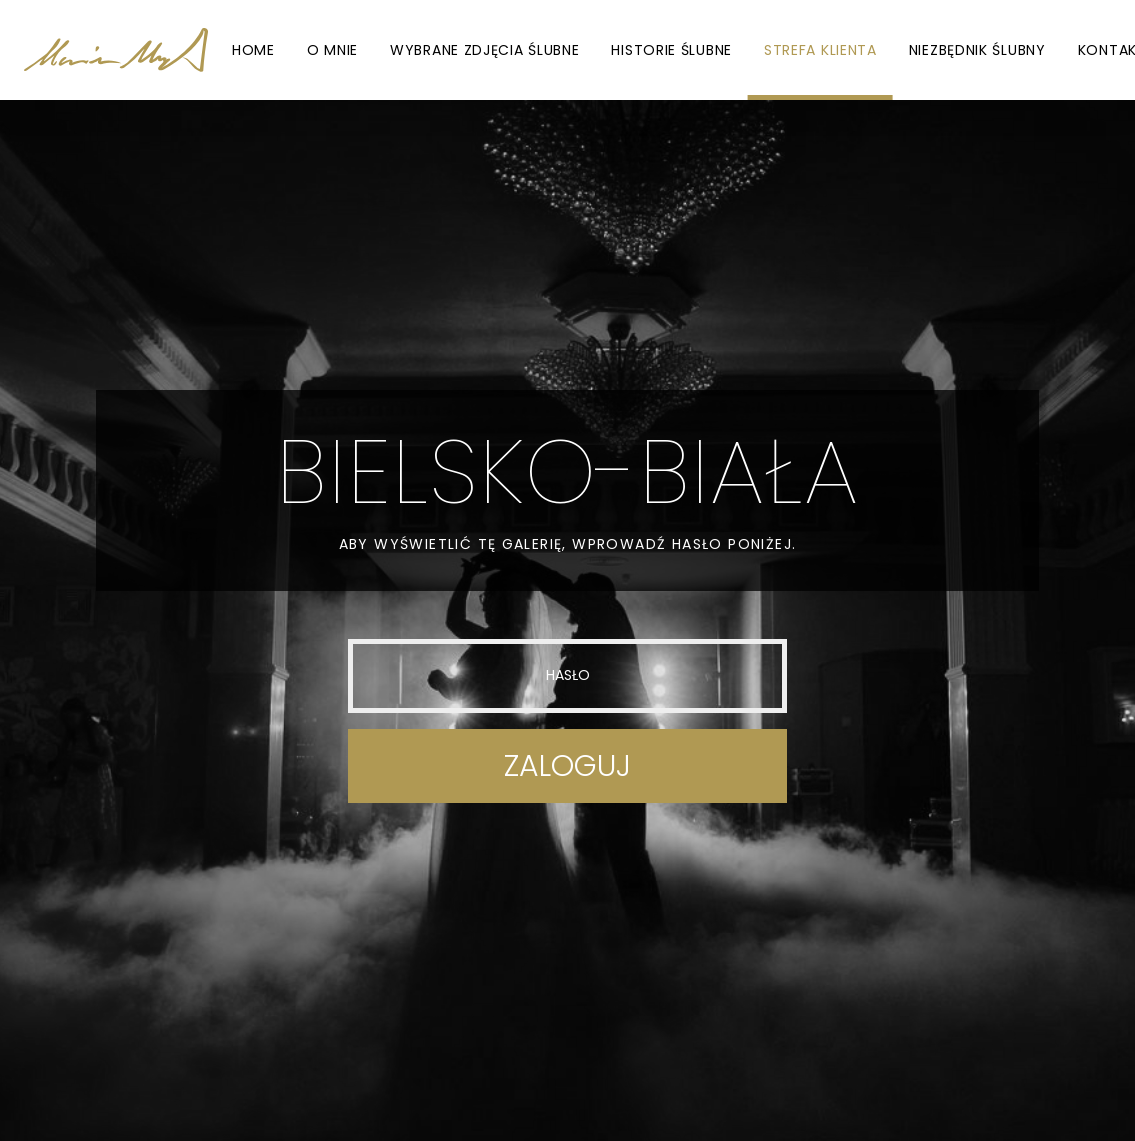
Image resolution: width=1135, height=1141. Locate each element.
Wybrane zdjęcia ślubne (484, 50)
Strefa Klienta (820, 50)
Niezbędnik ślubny (977, 50)
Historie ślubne (671, 50)
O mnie (332, 50)
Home (253, 50)
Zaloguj (567, 766)
